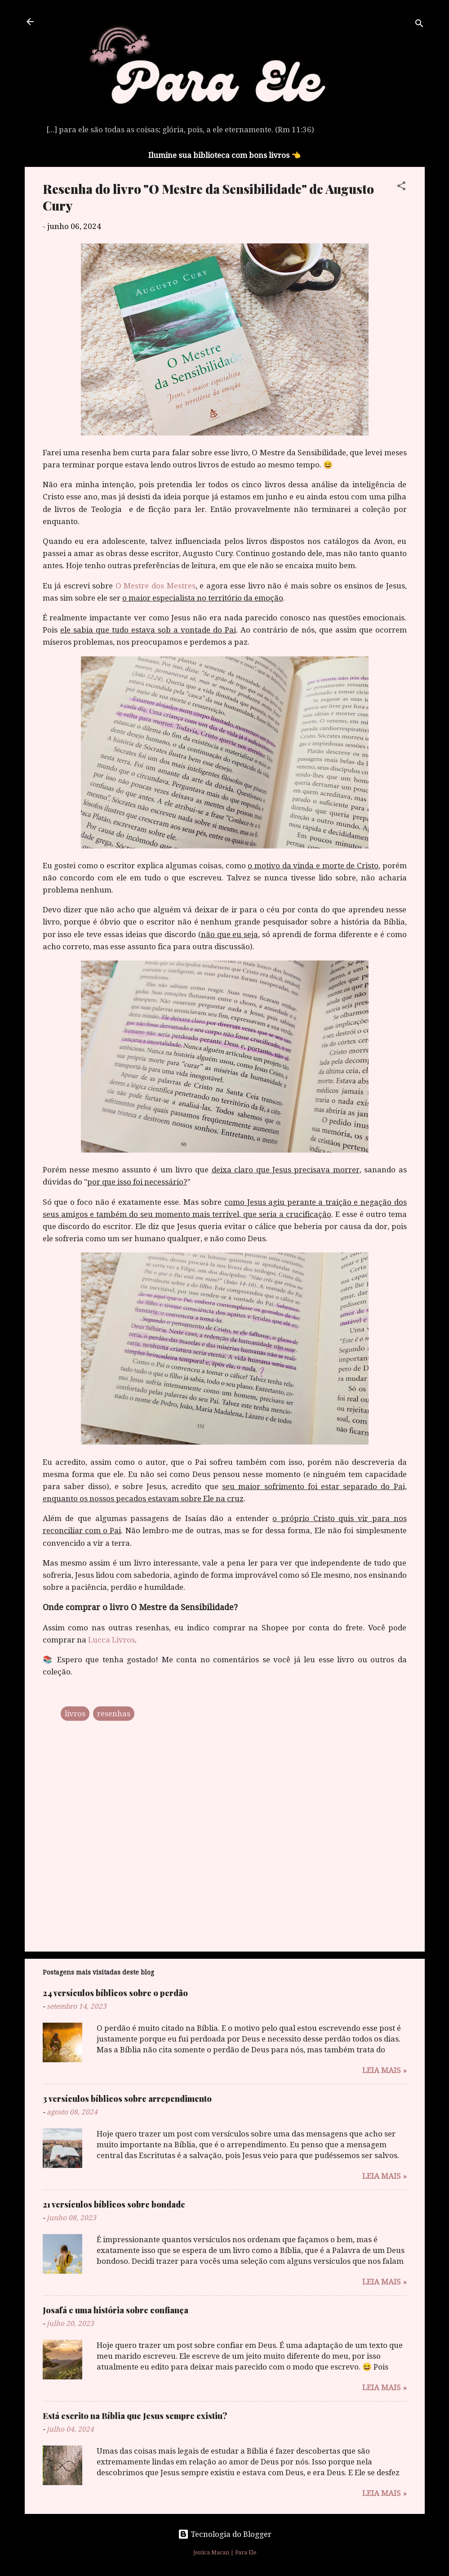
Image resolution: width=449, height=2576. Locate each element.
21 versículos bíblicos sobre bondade (114, 2204)
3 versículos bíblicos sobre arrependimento (127, 2098)
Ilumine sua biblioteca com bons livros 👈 (224, 155)
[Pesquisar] (419, 24)
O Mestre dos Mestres (156, 585)
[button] (401, 187)
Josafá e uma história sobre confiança (115, 2310)
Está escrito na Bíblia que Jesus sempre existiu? (135, 2415)
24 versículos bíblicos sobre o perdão (115, 1993)
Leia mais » (384, 2070)
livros (75, 1713)
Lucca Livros (111, 1639)
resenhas (113, 1713)
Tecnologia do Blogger (224, 2534)
